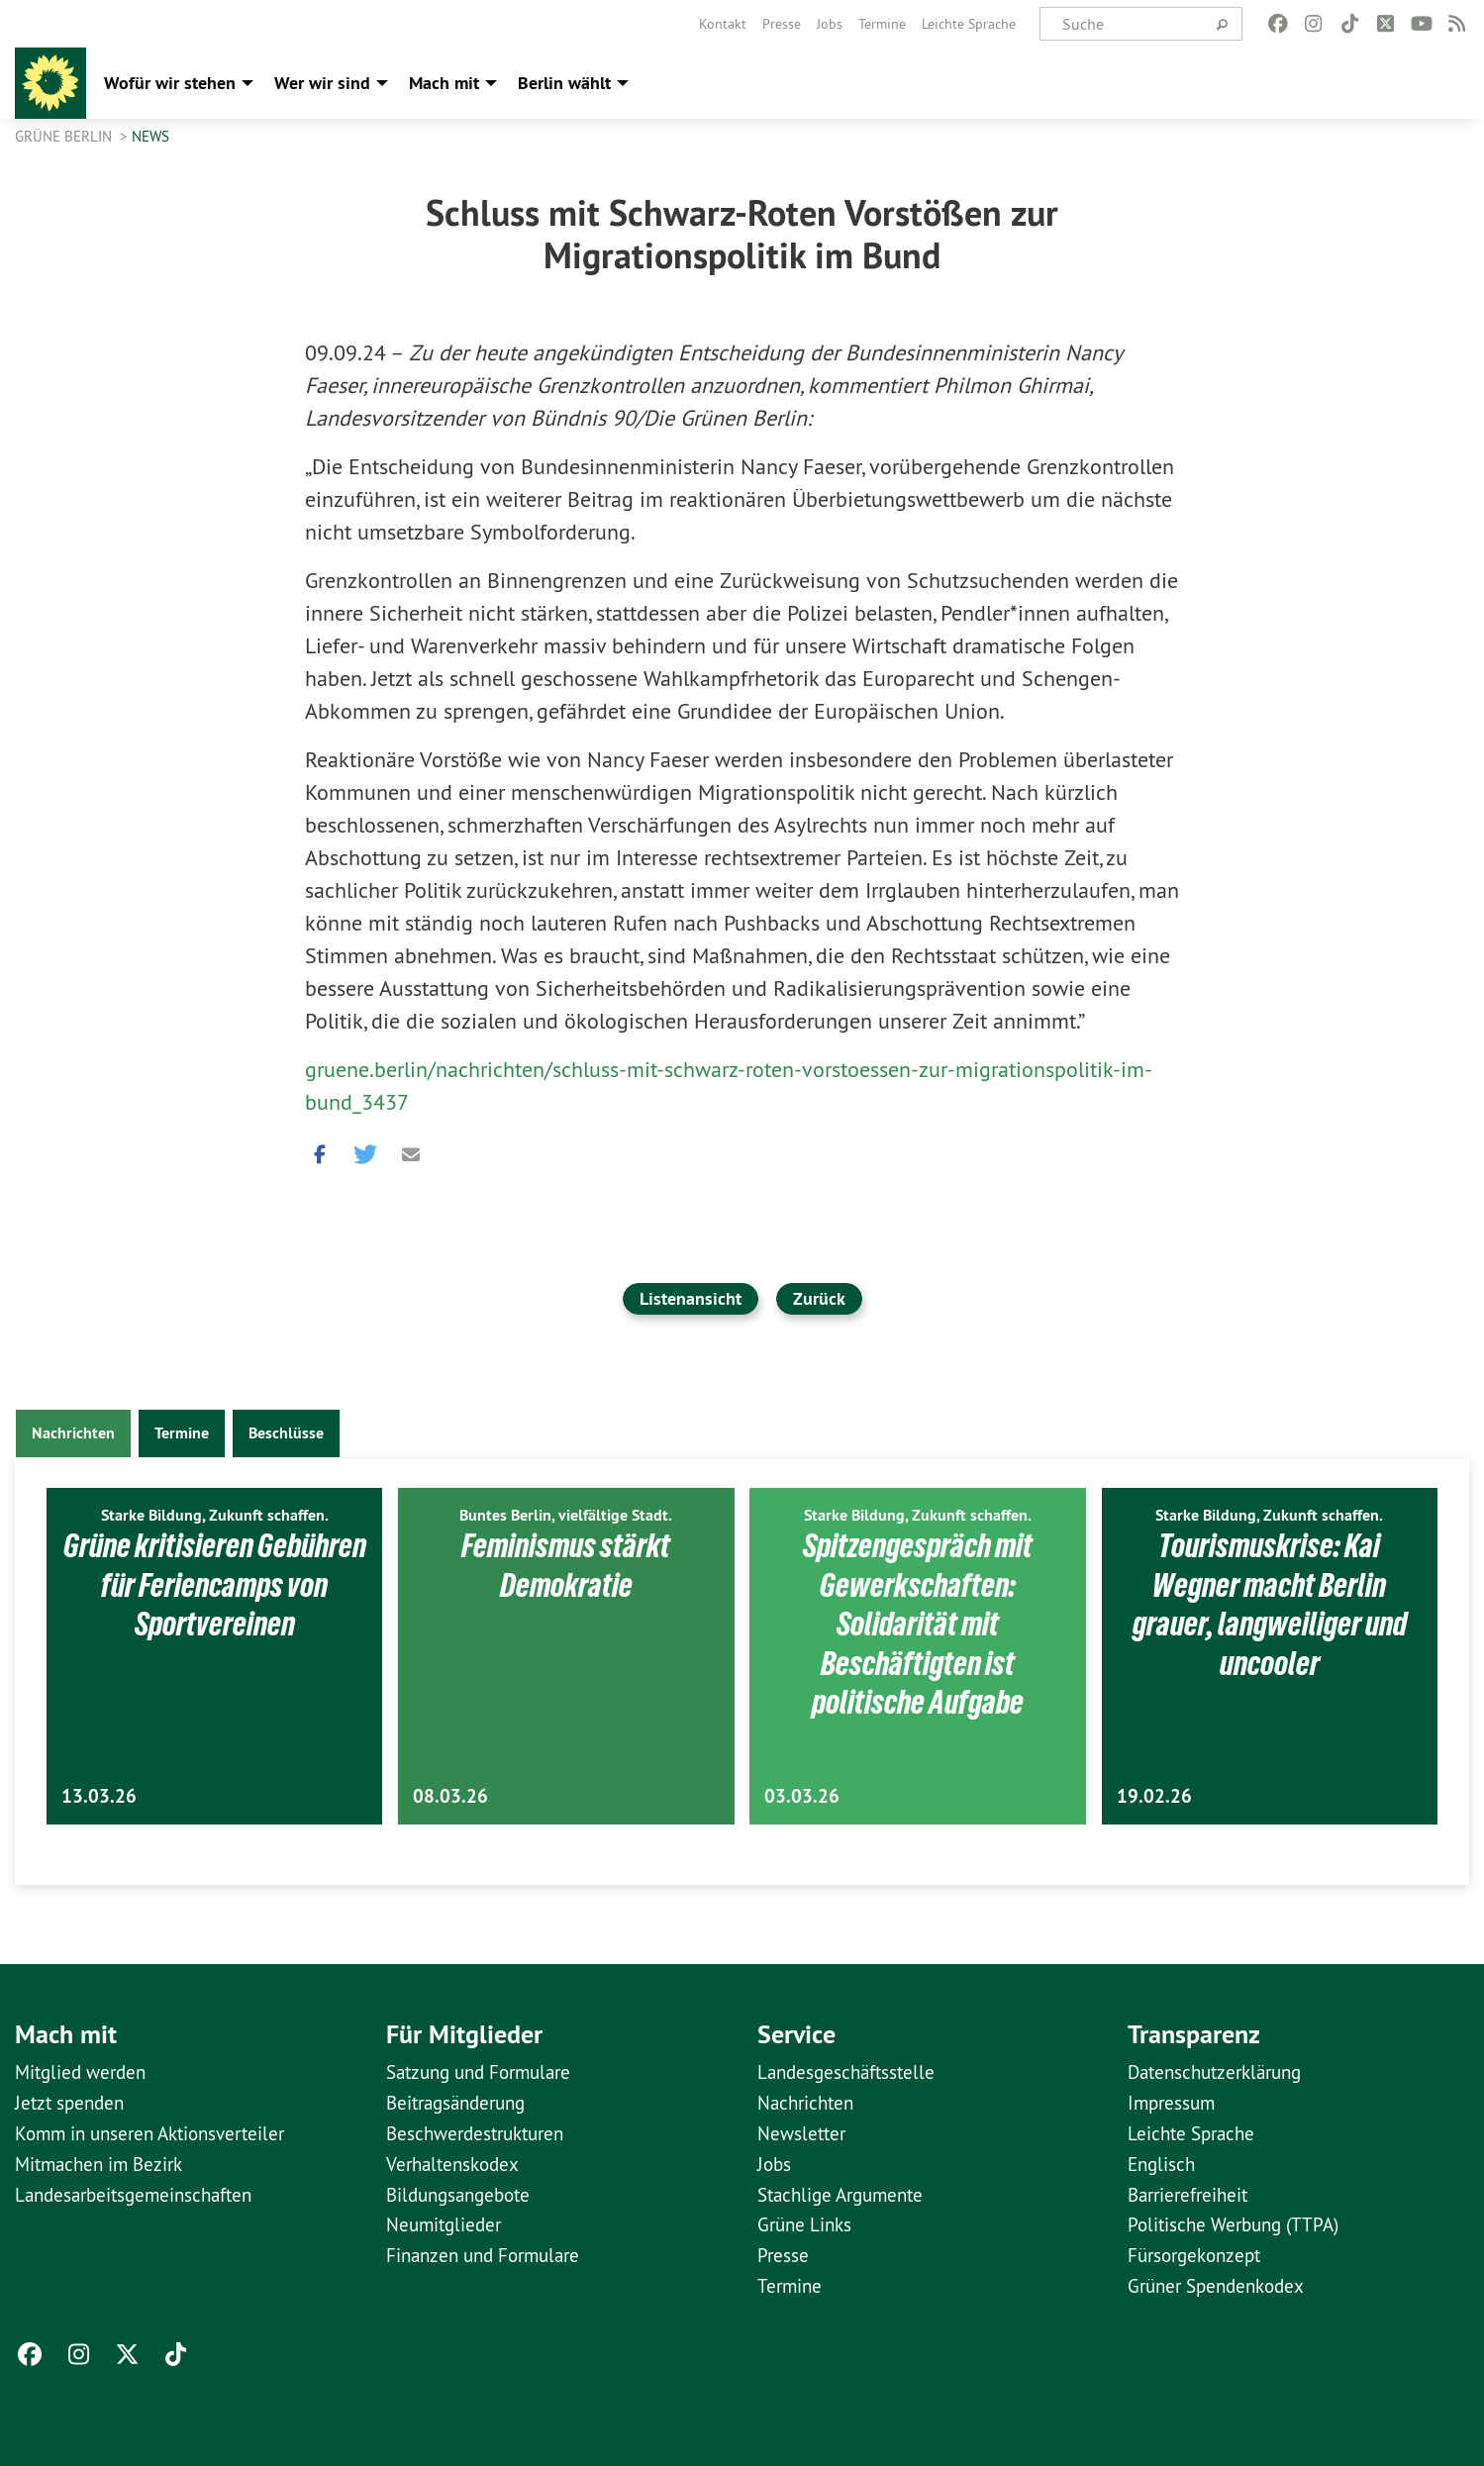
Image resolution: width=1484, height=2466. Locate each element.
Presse (781, 24)
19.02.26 (1154, 1796)
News (150, 136)
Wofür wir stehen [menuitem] (170, 82)
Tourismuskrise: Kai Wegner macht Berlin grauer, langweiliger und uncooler (1270, 1604)
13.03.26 (99, 1796)
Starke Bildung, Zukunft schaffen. (215, 1515)
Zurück (819, 1298)
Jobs (829, 24)
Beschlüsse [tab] (286, 1433)
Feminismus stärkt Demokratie (565, 1565)
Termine (882, 24)
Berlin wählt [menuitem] (564, 82)
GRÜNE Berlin (65, 136)
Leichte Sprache (969, 24)
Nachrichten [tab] (73, 1433)
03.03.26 (802, 1796)
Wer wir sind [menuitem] (322, 82)
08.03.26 (450, 1796)
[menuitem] (722, 24)
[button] (320, 1149)
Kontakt (722, 24)
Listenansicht (691, 1298)
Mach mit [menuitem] (444, 82)
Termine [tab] (181, 1433)
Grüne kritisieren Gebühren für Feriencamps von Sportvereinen (214, 1584)
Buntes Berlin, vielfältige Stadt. (565, 1515)
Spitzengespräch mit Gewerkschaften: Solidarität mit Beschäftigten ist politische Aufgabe (918, 1624)
